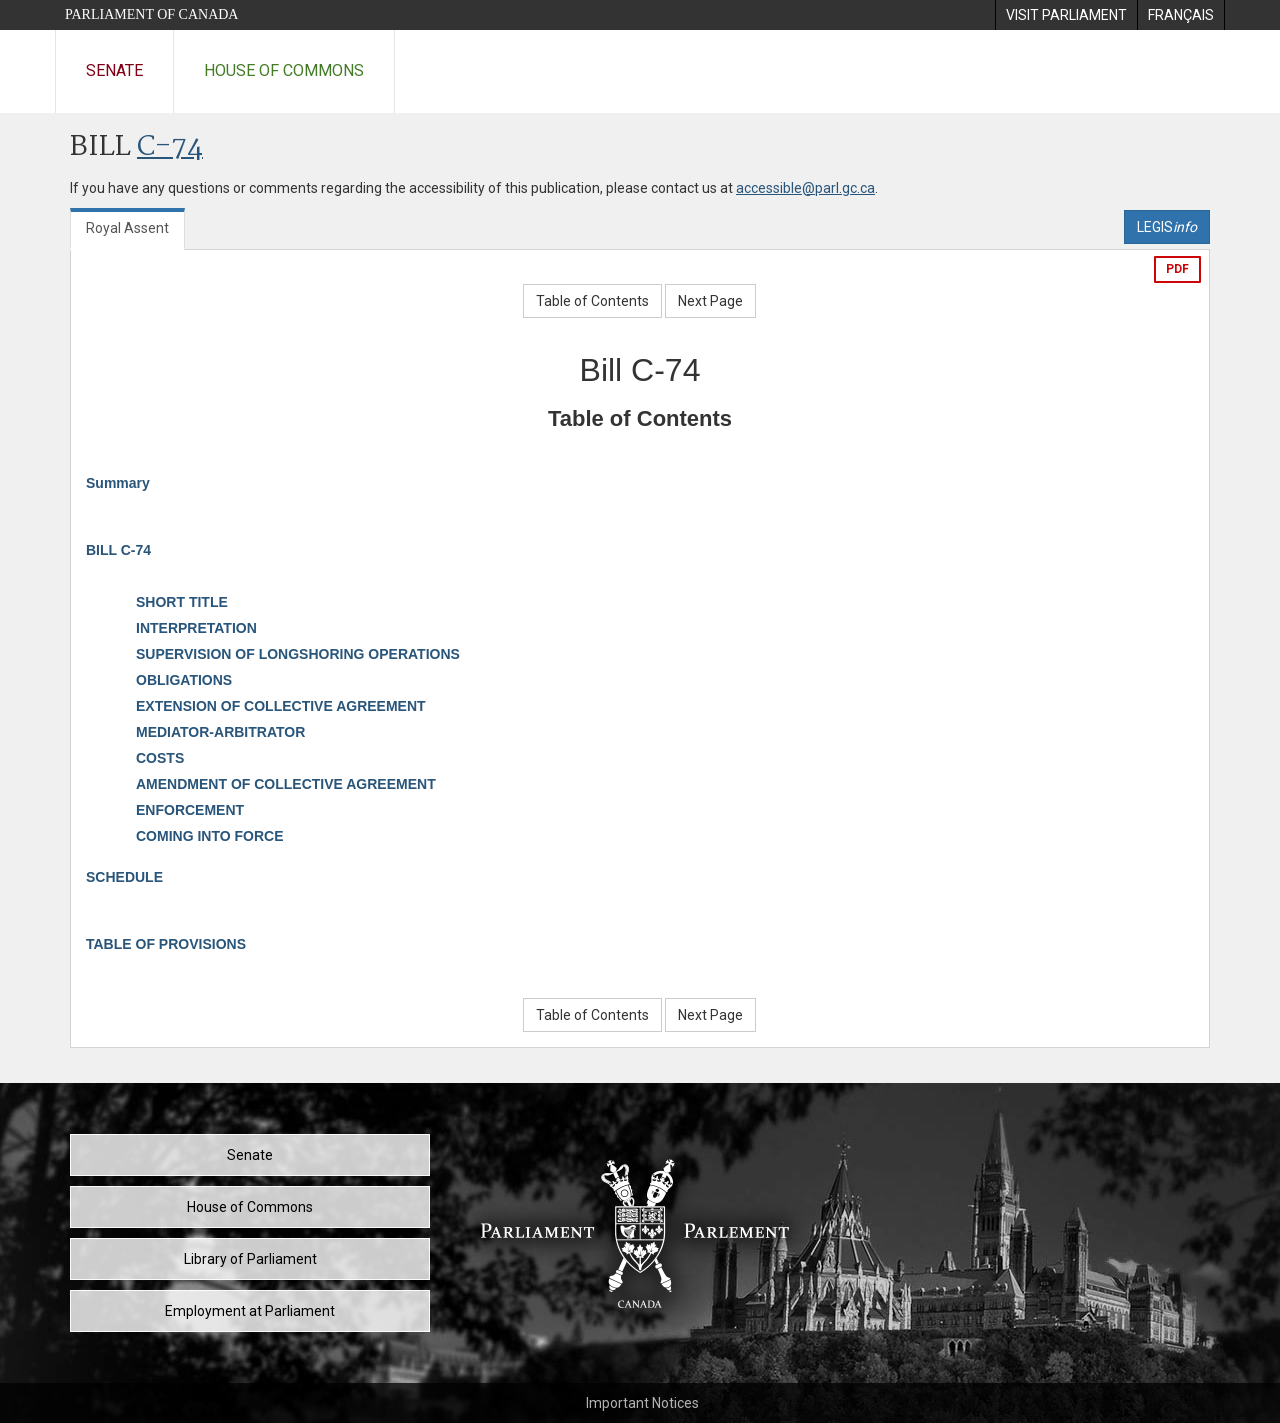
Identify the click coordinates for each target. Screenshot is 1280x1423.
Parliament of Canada (151, 14)
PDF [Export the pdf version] (1177, 269)
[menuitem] (1066, 15)
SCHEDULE (124, 877)
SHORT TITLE (182, 602)
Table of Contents (592, 301)
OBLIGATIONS (184, 680)
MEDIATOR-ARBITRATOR (220, 732)
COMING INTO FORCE (210, 836)
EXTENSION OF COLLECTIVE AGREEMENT (281, 706)
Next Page (710, 301)
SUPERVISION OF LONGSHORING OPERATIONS (298, 654)
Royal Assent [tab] (127, 228)
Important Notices (642, 1403)
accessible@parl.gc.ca (805, 188)
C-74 (170, 147)
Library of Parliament (250, 1259)
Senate (114, 70)
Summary (118, 483)
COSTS (160, 758)
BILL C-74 (118, 550)
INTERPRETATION (196, 628)
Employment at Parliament (250, 1311)
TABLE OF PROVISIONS (166, 944)
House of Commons (284, 70)
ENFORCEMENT (190, 810)
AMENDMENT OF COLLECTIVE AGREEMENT (286, 784)
